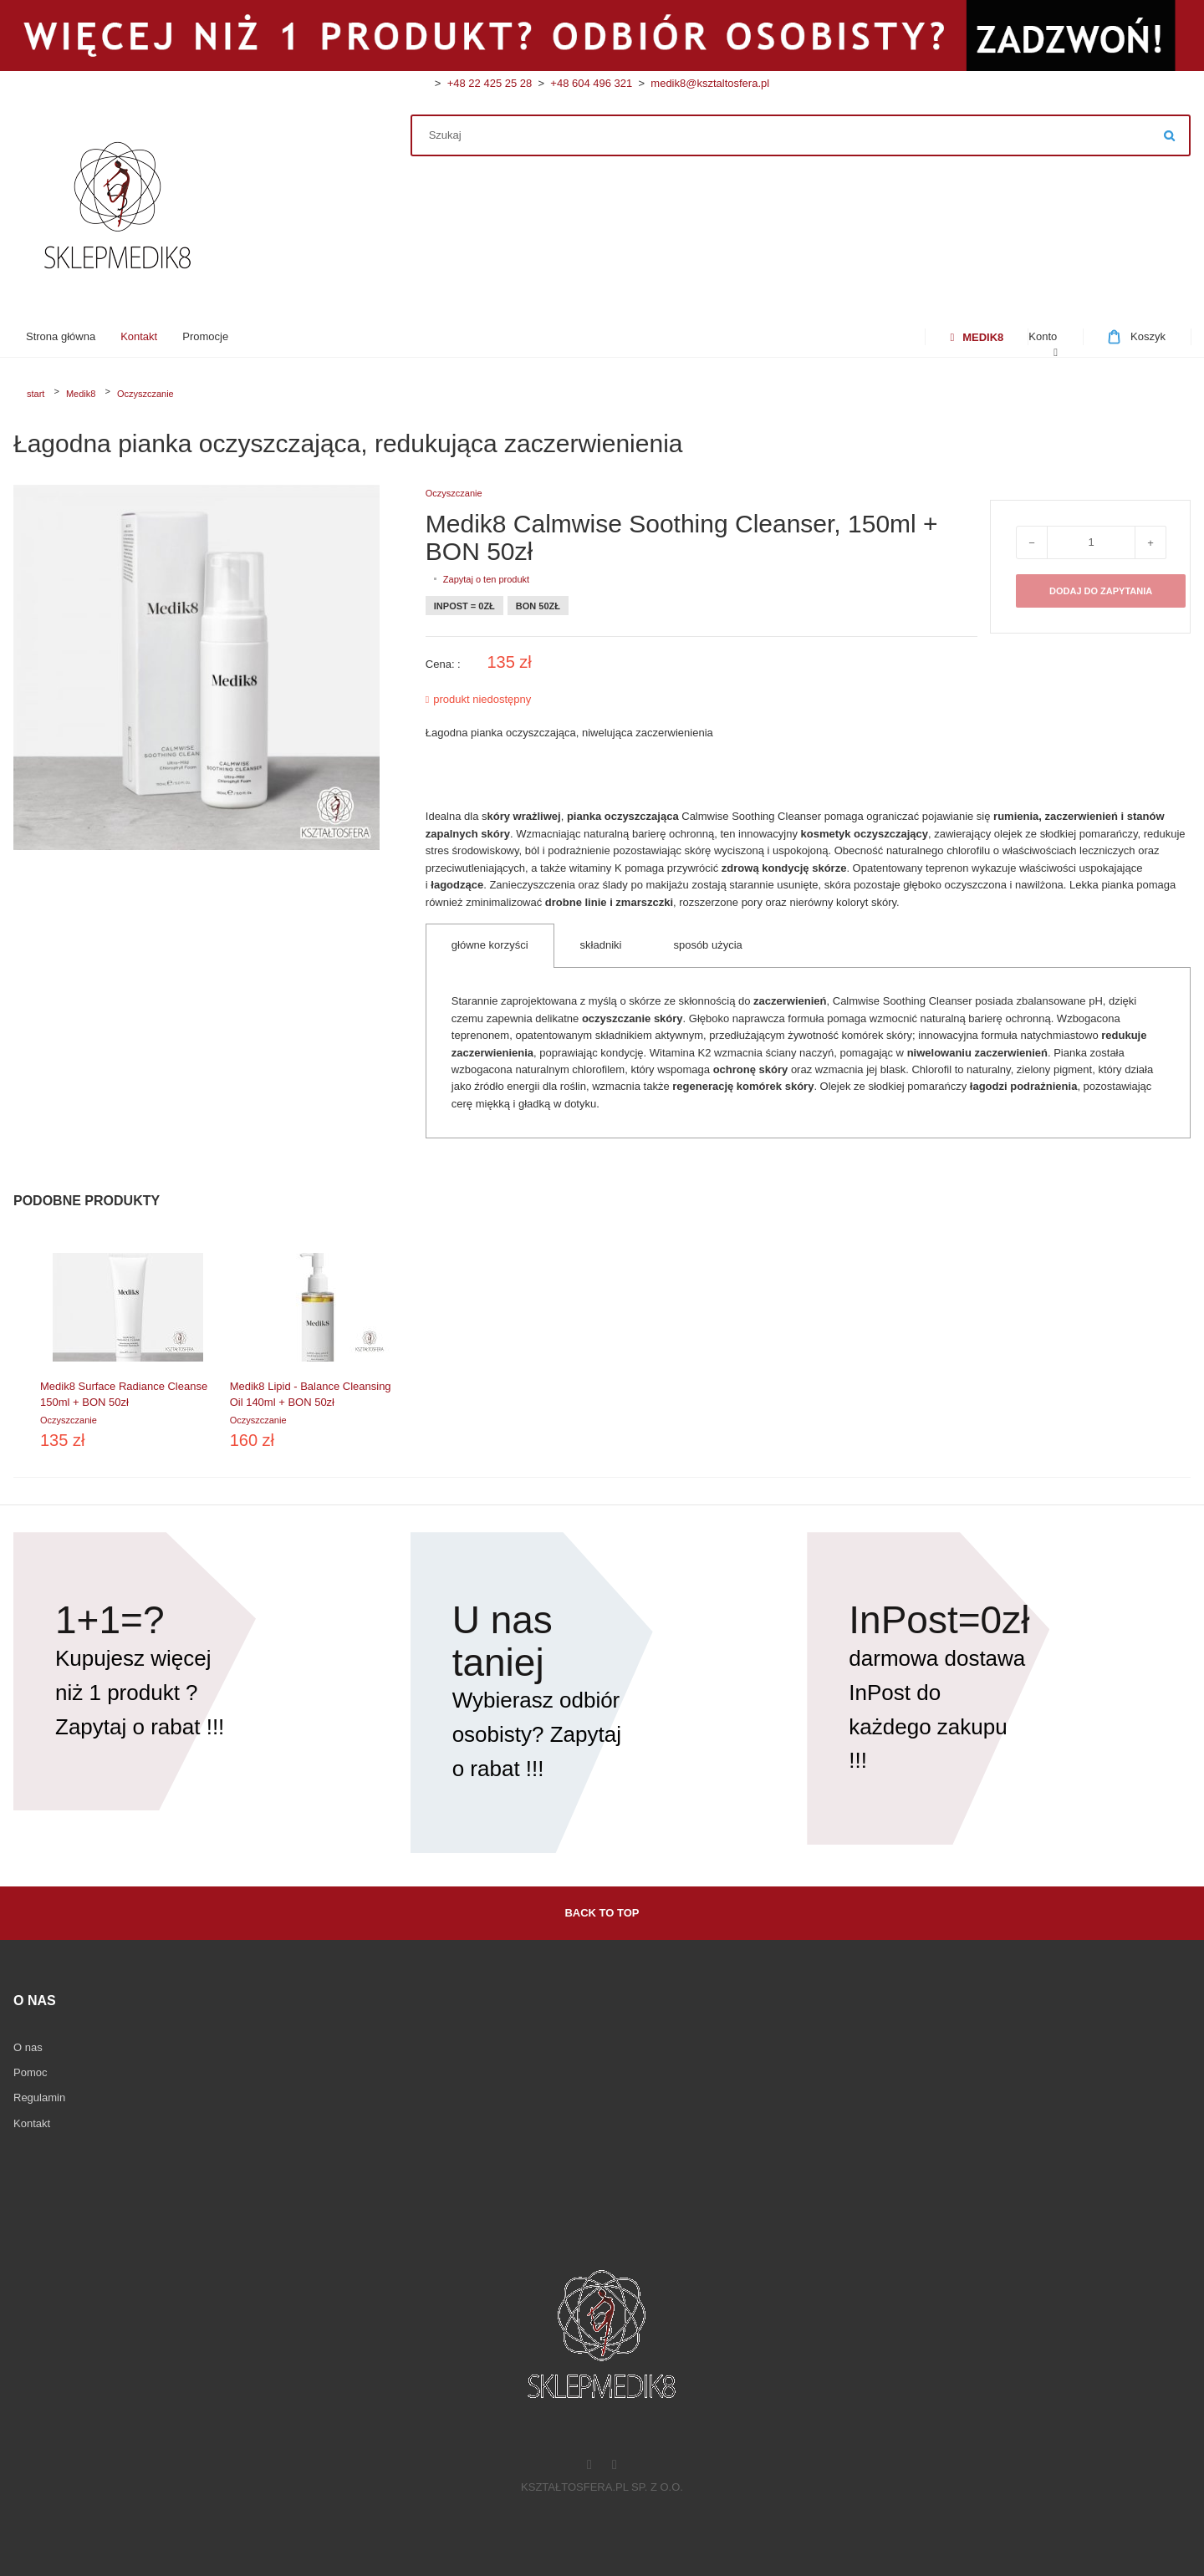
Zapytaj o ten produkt (486, 579)
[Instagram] (614, 2465)
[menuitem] (60, 337)
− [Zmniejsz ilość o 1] (1031, 543)
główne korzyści (490, 945)
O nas (28, 2047)
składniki (601, 945)
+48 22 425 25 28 (490, 83)
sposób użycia (707, 945)
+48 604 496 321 (588, 83)
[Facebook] (589, 2465)
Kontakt (31, 2123)
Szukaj (1170, 135)
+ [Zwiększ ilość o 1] (1150, 543)
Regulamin (39, 2097)
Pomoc (30, 2072)
